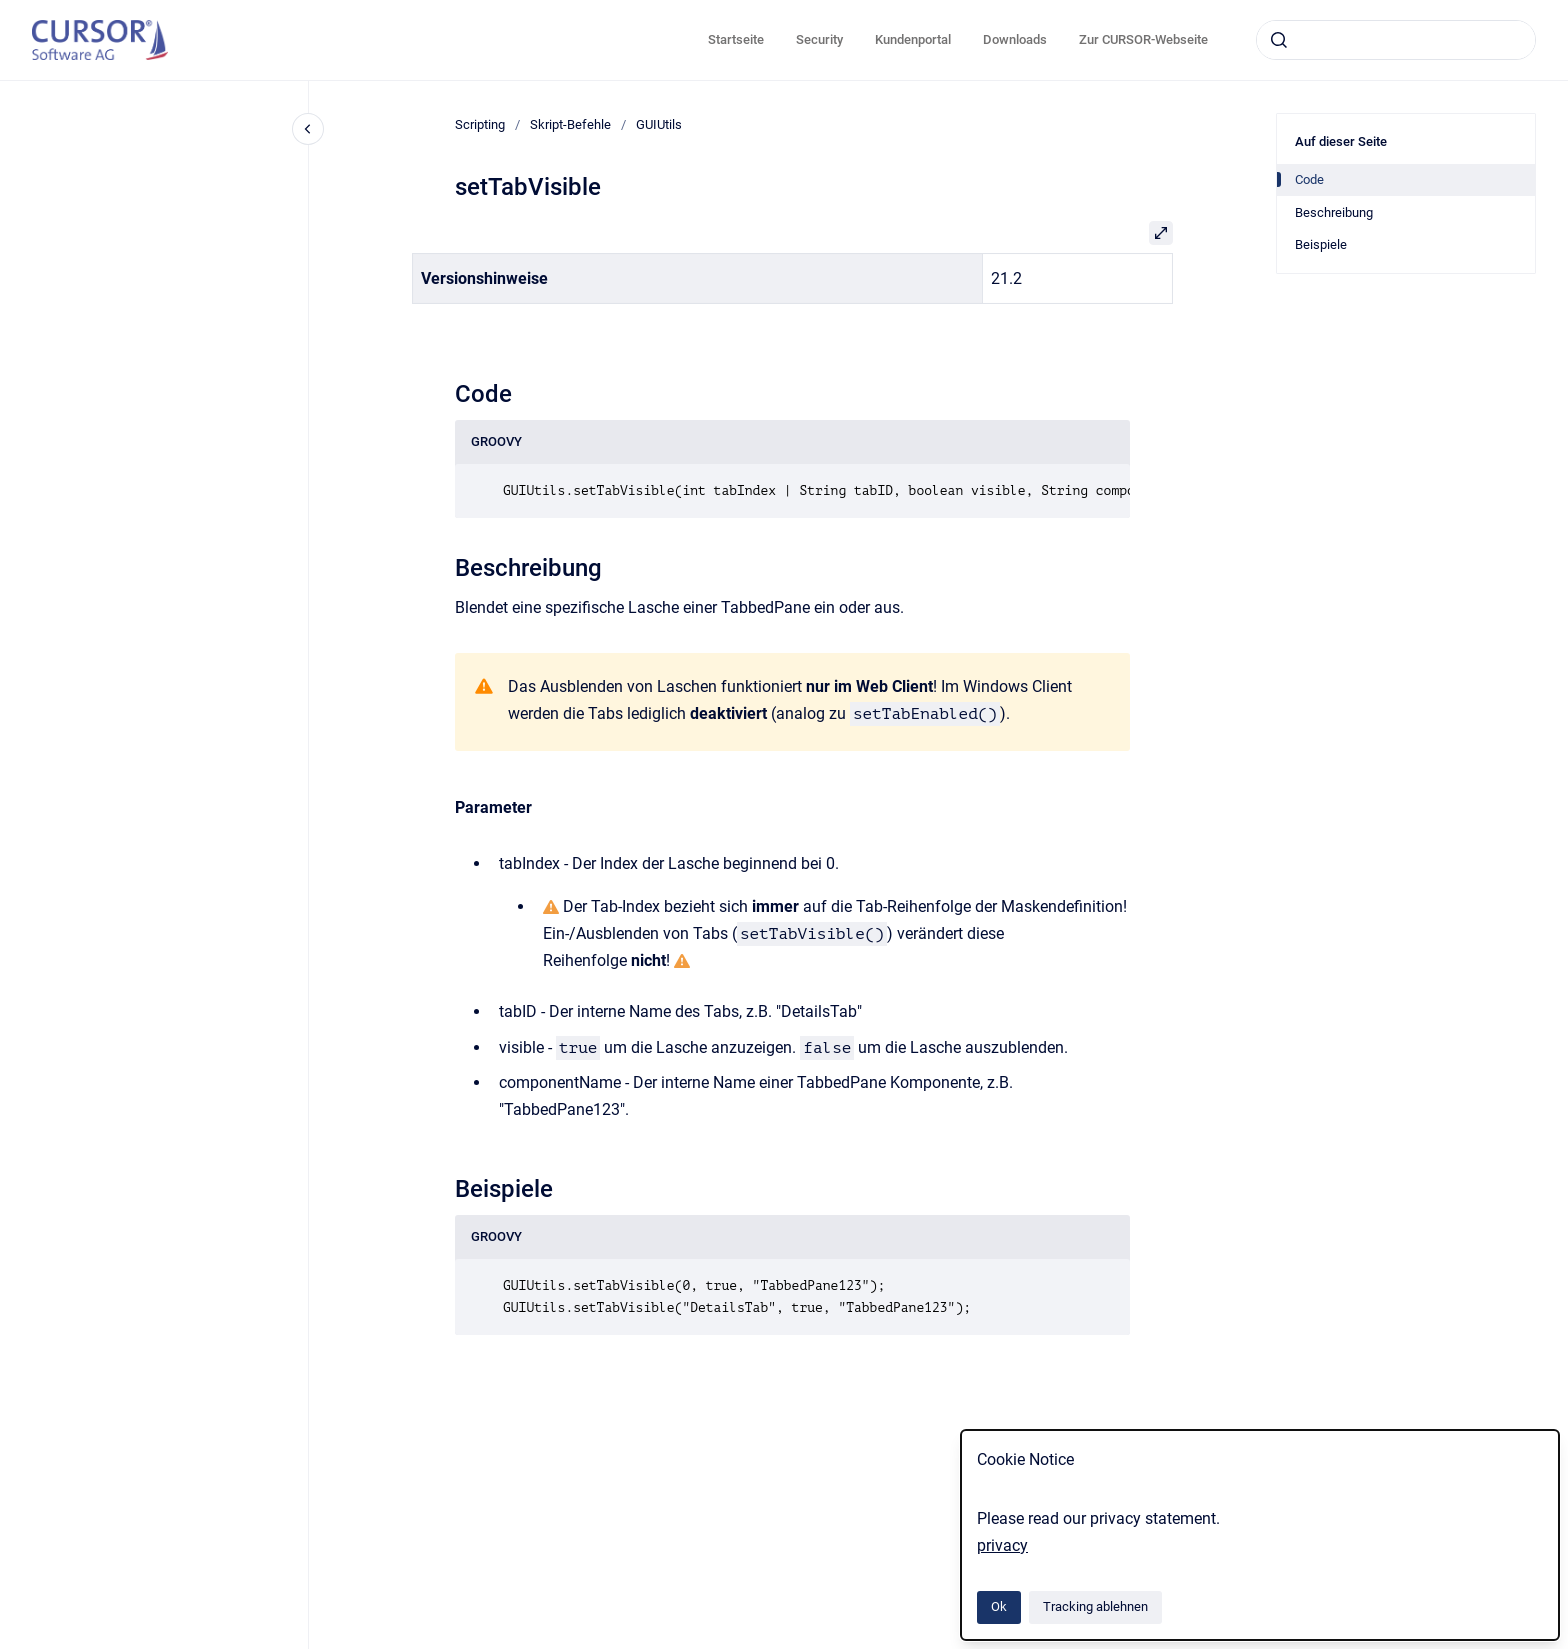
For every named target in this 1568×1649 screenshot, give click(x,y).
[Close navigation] (308, 129)
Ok (999, 1606)
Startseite (736, 39)
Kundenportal (913, 39)
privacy (1002, 1545)
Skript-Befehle (570, 124)
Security (819, 39)
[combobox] (1396, 40)
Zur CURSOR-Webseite (1143, 39)
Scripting (480, 124)
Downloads (1015, 39)
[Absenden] (1279, 40)
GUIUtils (659, 124)
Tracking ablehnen (1095, 1606)
